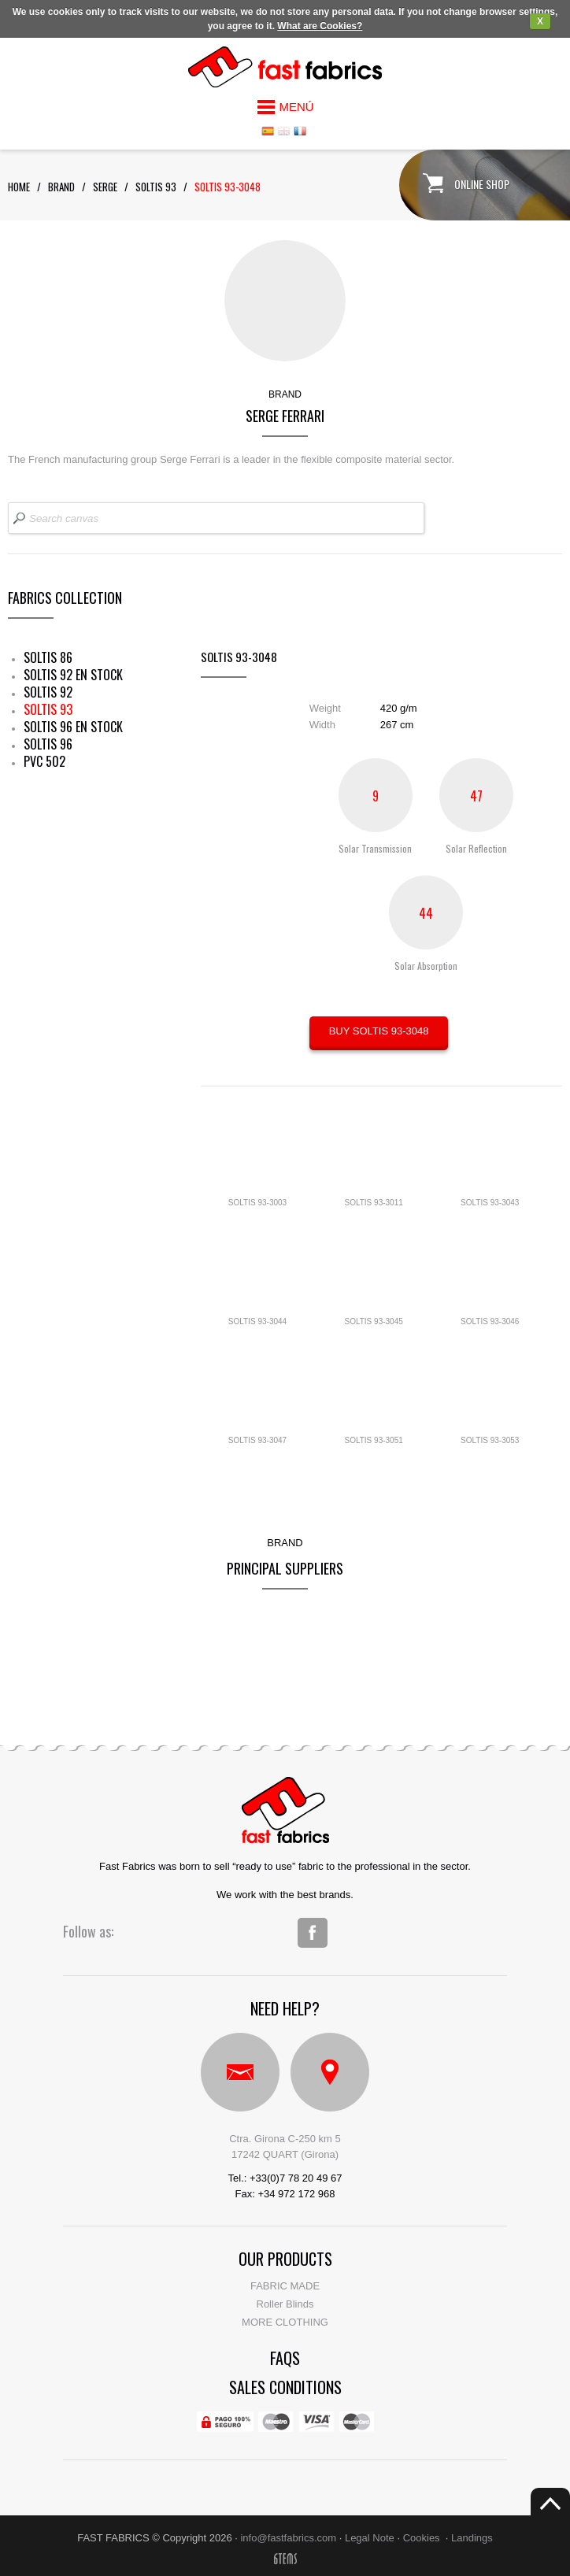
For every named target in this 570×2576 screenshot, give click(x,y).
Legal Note (369, 2538)
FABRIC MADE (285, 2286)
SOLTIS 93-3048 (227, 186)
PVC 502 (44, 761)
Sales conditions (285, 2387)
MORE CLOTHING (285, 2322)
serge (105, 186)
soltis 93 (155, 186)
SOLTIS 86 (48, 657)
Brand (61, 186)
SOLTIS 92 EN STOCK (73, 675)
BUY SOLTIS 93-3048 (379, 1031)
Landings (472, 2538)
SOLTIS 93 (48, 709)
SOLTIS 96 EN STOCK (73, 727)
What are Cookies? (319, 25)
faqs (285, 2358)
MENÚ (296, 106)
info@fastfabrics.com (288, 2538)
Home (19, 186)
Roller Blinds (285, 2304)
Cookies (421, 2538)
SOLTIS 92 (48, 692)
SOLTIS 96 (48, 744)
